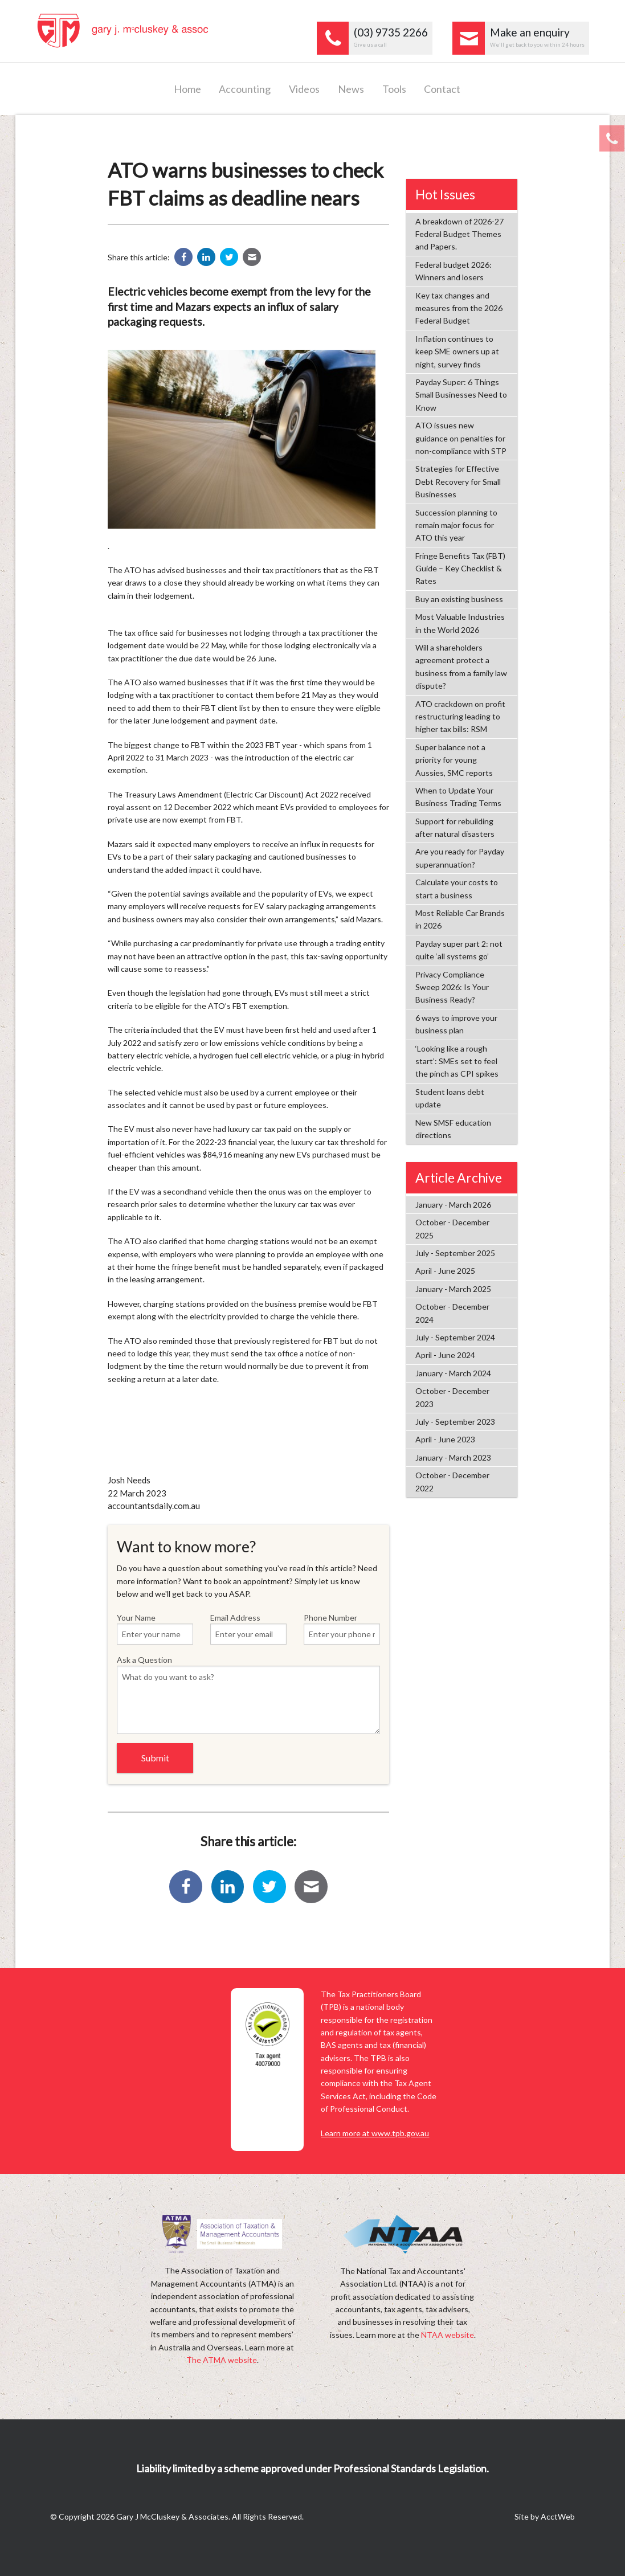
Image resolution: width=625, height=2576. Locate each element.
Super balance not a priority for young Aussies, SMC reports (454, 760)
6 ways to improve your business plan (456, 1024)
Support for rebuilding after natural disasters (455, 827)
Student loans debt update (449, 1098)
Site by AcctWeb (544, 2516)
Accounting (245, 89)
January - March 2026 (453, 1204)
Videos (304, 89)
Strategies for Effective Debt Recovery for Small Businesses (458, 481)
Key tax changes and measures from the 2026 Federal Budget (459, 308)
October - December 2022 (452, 1481)
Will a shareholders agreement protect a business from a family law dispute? (461, 666)
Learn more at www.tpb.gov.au (375, 2133)
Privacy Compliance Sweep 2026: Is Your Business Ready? (452, 987)
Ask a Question (248, 1694)
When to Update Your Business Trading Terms (458, 797)
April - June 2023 (445, 1439)
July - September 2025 (455, 1253)
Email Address (248, 1629)
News (351, 89)
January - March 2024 (453, 1373)
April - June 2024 (445, 1355)
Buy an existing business (459, 599)
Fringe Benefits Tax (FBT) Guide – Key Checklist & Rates (460, 568)
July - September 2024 (455, 1337)
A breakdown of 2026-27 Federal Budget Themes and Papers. (459, 234)
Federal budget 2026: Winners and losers (453, 271)
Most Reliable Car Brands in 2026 (460, 919)
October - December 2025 (452, 1228)
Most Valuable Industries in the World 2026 (460, 623)
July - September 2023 (455, 1421)
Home (187, 89)
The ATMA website (221, 2360)
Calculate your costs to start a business (456, 888)
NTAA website (447, 2335)
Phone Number (342, 1629)
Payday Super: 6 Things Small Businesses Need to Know (461, 394)
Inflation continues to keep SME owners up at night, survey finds (457, 351)
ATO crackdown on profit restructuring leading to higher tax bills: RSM (460, 716)
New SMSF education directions (453, 1129)
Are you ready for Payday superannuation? (459, 858)
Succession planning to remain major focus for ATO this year (456, 525)
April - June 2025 (445, 1270)
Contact (442, 89)
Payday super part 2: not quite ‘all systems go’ (459, 950)
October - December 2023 (452, 1397)
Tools (394, 89)
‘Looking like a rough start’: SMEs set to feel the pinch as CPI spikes (457, 1061)
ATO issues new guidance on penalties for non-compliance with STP (460, 438)
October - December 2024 (452, 1313)
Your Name (155, 1629)
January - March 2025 (453, 1289)
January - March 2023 (453, 1457)
